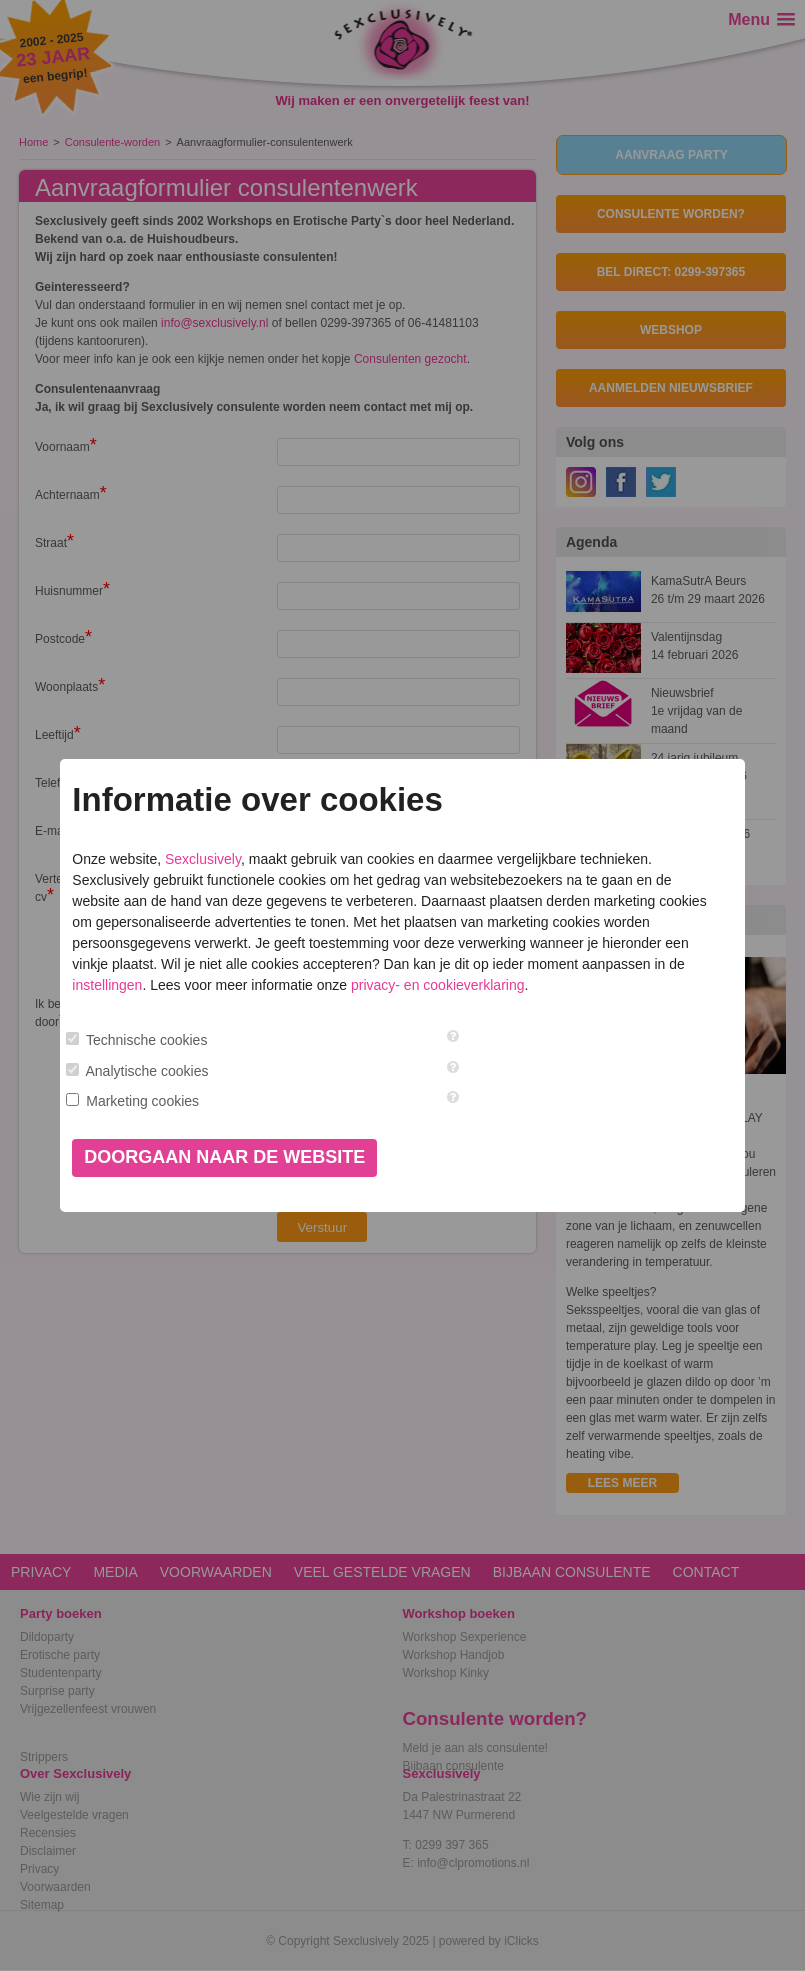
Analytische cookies (147, 1071)
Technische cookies (146, 1040)
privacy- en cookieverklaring (438, 985)
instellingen (107, 985)
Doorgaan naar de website (224, 1157)
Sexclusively (203, 859)
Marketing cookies (142, 1101)
